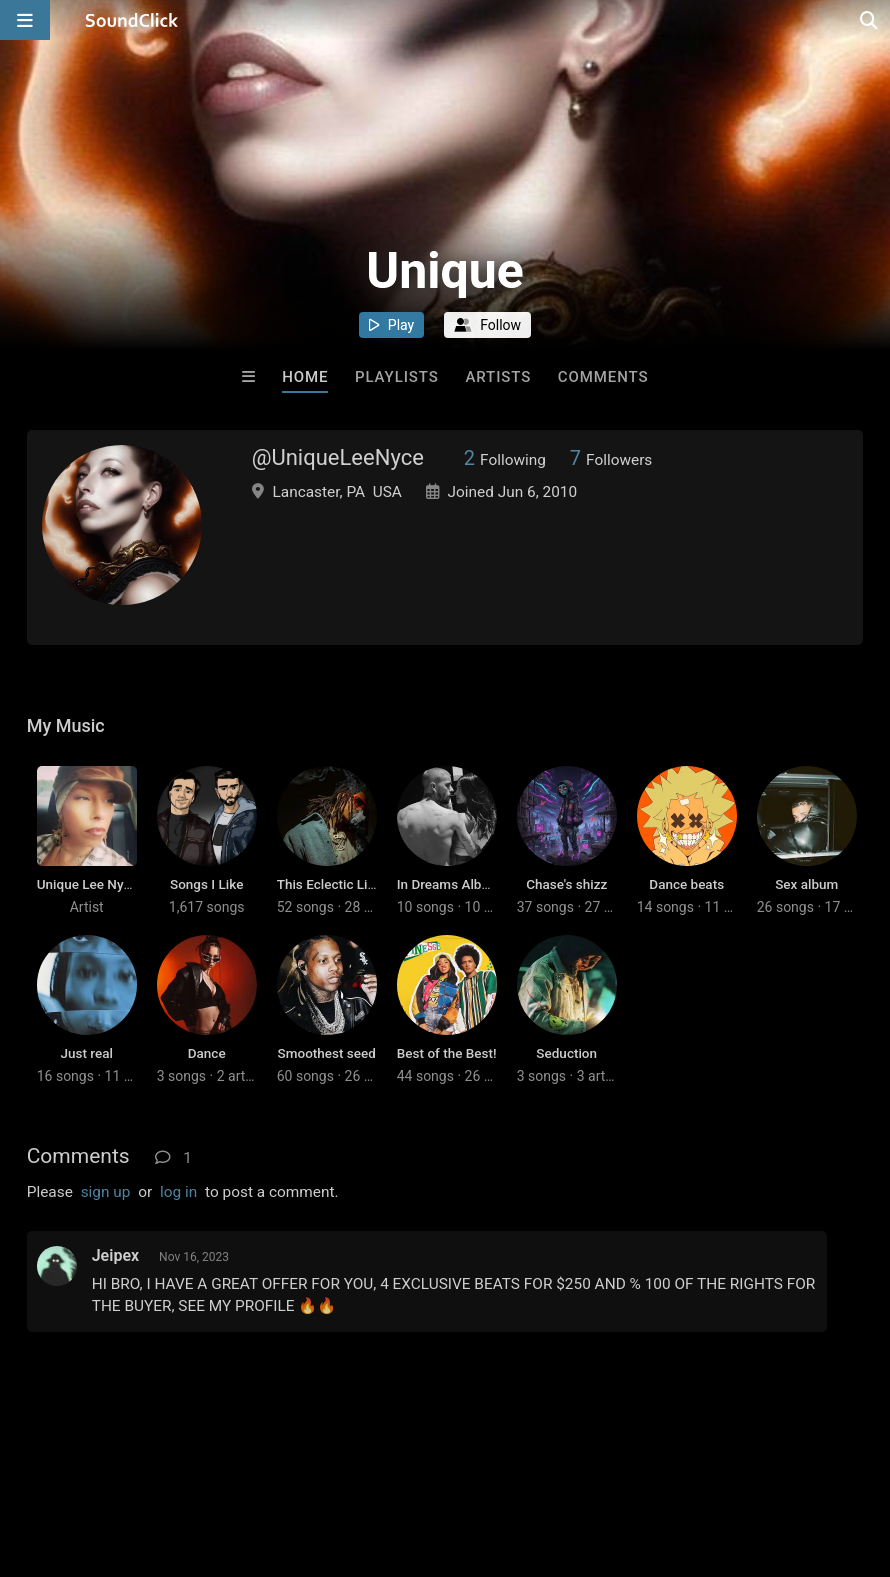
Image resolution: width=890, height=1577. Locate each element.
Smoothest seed (327, 1053)
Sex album (806, 884)
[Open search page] (870, 20)
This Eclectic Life (328, 884)
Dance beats (686, 884)
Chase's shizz (566, 884)
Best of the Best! (447, 1053)
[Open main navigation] (25, 20)
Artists (498, 377)
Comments (603, 377)
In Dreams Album (449, 884)
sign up (106, 1192)
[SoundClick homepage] (132, 20)
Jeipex (115, 1255)
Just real (87, 1053)
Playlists (397, 377)
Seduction (566, 1053)
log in (178, 1192)
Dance (207, 1053)
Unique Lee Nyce (87, 884)
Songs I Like (206, 884)
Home (305, 377)
